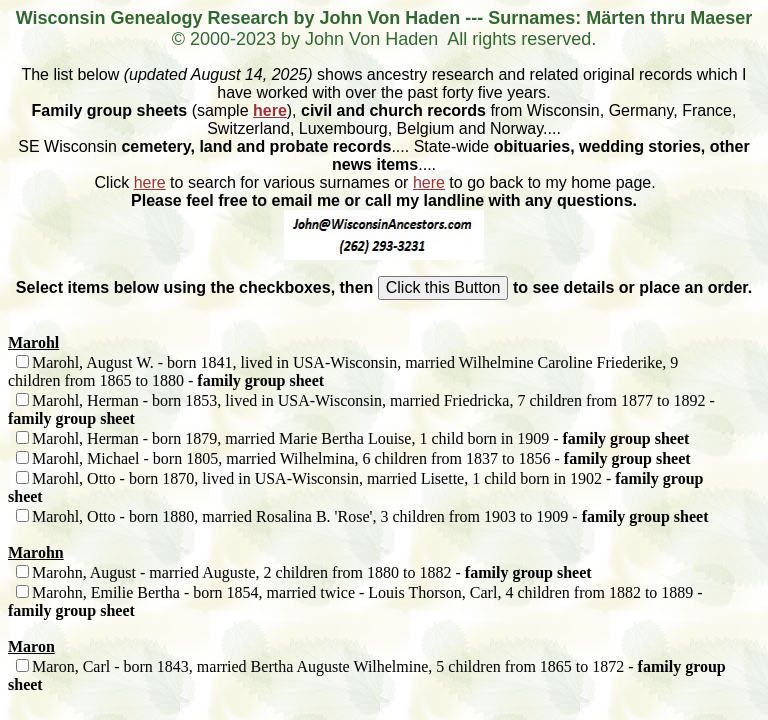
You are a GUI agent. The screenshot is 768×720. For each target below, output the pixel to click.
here (270, 110)
